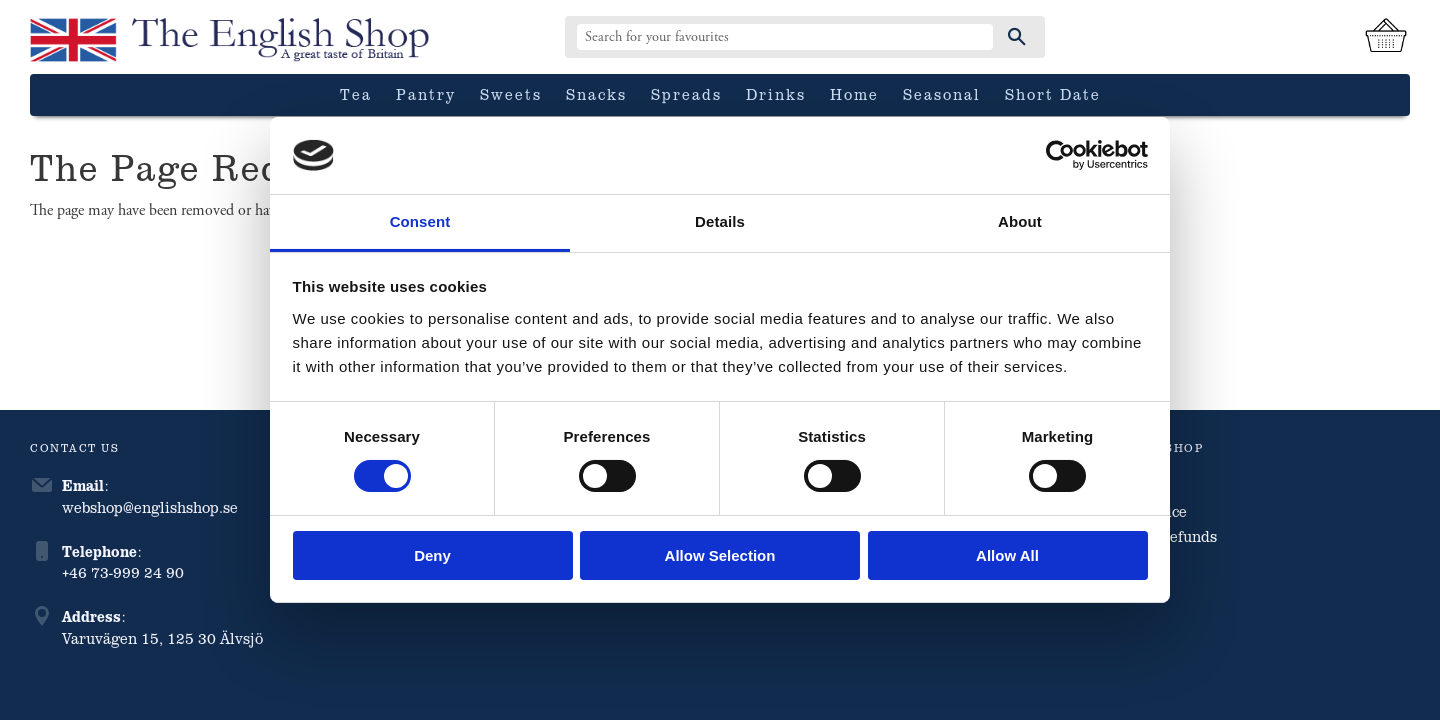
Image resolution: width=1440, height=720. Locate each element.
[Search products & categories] (785, 37)
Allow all (1007, 555)
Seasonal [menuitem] (942, 94)
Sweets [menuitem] (511, 94)
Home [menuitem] (854, 94)
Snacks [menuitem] (596, 94)
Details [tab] (720, 221)
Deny (432, 555)
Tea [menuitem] (356, 94)
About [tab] (1020, 221)
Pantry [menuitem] (426, 94)
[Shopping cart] (1386, 37)
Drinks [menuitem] (776, 94)
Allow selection (720, 555)
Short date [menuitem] (1053, 94)
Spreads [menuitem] (686, 94)
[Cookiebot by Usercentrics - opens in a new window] (1060, 155)
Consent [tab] (420, 221)
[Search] (1017, 37)
